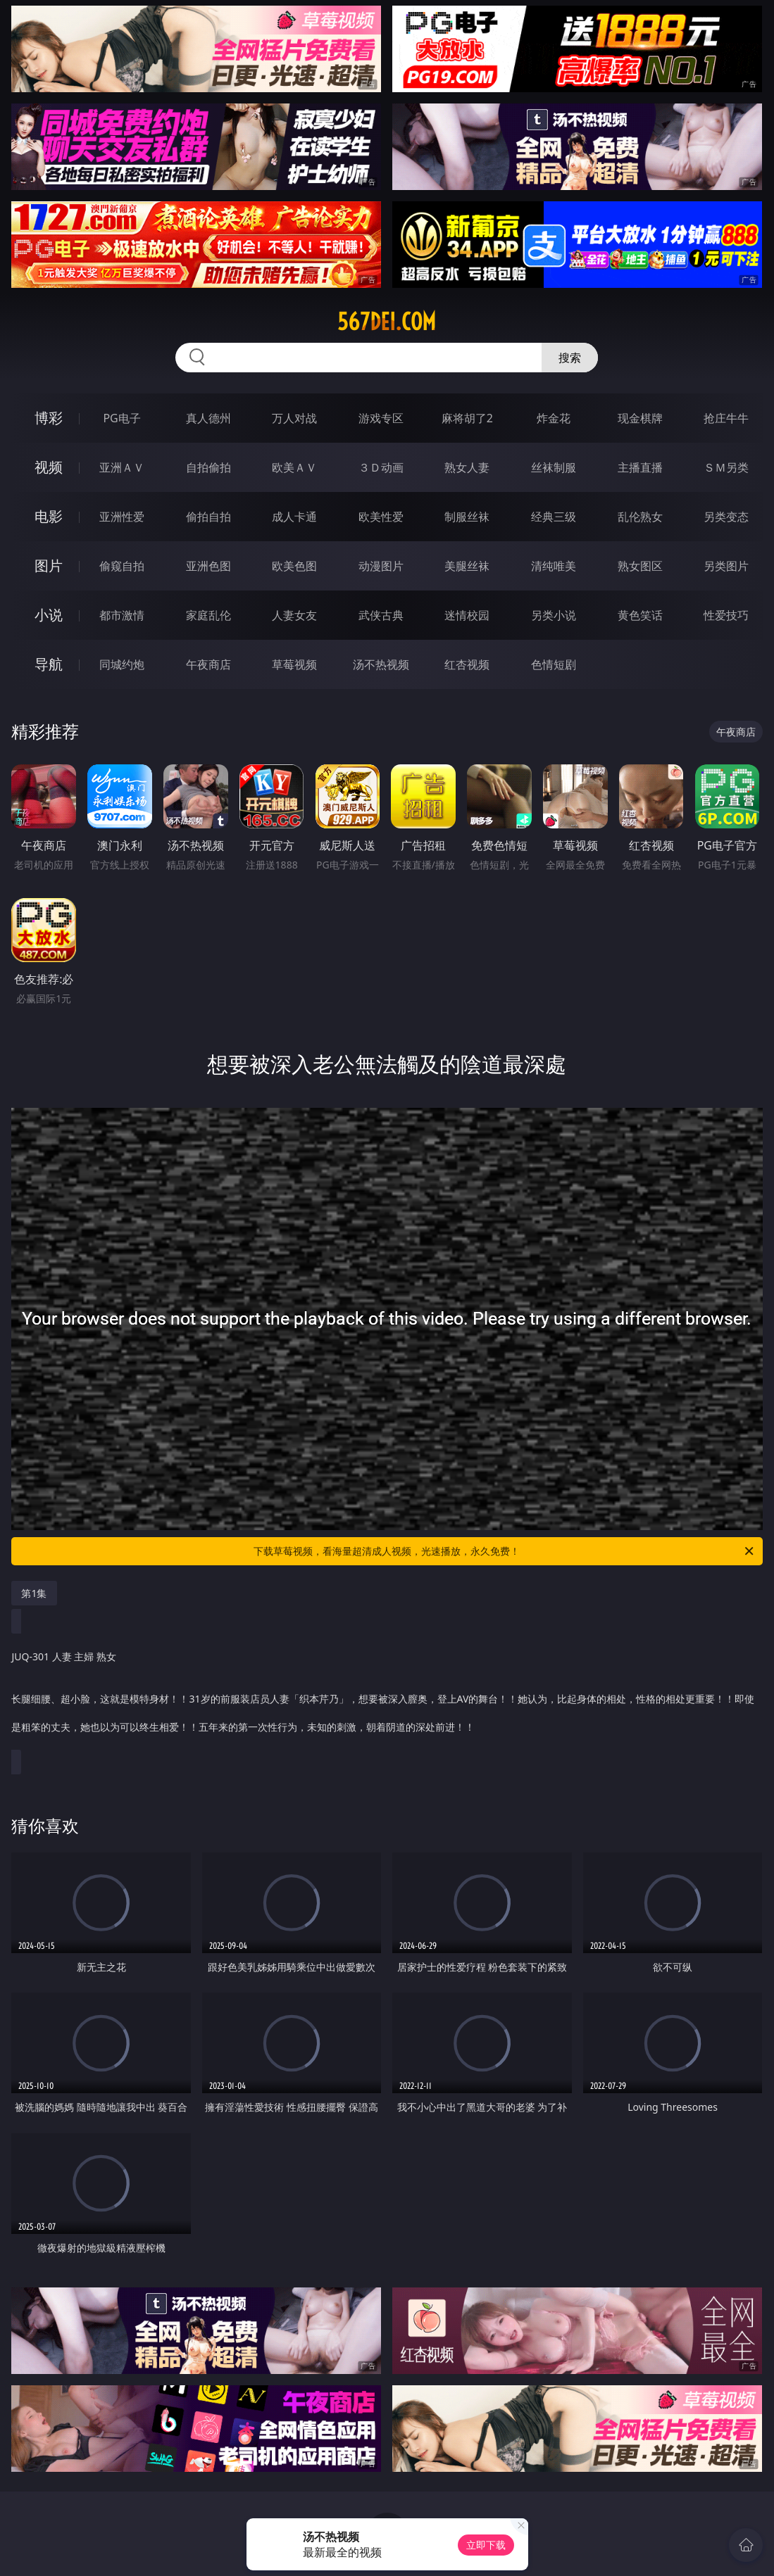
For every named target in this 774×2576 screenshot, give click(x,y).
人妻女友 (294, 615)
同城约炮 (121, 664)
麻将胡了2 (467, 418)
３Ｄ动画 (381, 467)
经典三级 (553, 516)
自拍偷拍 (208, 467)
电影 (49, 516)
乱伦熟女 (640, 516)
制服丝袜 (466, 516)
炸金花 (553, 418)
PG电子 (121, 418)
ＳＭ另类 (726, 467)
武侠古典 (381, 615)
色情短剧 (553, 664)
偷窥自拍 (121, 566)
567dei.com (386, 322)
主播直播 (640, 467)
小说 (49, 614)
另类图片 (726, 566)
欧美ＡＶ (294, 467)
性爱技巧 (726, 615)
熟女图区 (640, 566)
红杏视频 (466, 664)
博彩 (49, 417)
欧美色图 (294, 566)
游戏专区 (381, 418)
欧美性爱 (381, 516)
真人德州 (208, 418)
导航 (49, 664)
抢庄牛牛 (726, 418)
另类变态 (726, 516)
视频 (49, 466)
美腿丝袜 (466, 566)
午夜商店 (208, 664)
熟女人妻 (466, 467)
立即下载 (486, 2544)
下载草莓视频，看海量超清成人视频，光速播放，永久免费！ (504, 1551)
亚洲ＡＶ (121, 467)
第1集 (33, 1593)
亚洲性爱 (121, 516)
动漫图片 (381, 566)
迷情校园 (466, 615)
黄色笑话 (640, 615)
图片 (49, 565)
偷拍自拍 (208, 516)
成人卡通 (294, 516)
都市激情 (121, 615)
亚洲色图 (208, 566)
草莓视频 (294, 664)
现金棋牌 (640, 418)
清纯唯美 (553, 566)
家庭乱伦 (208, 615)
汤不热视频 (381, 664)
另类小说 (553, 615)
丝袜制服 (553, 467)
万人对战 (294, 418)
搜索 (569, 357)
